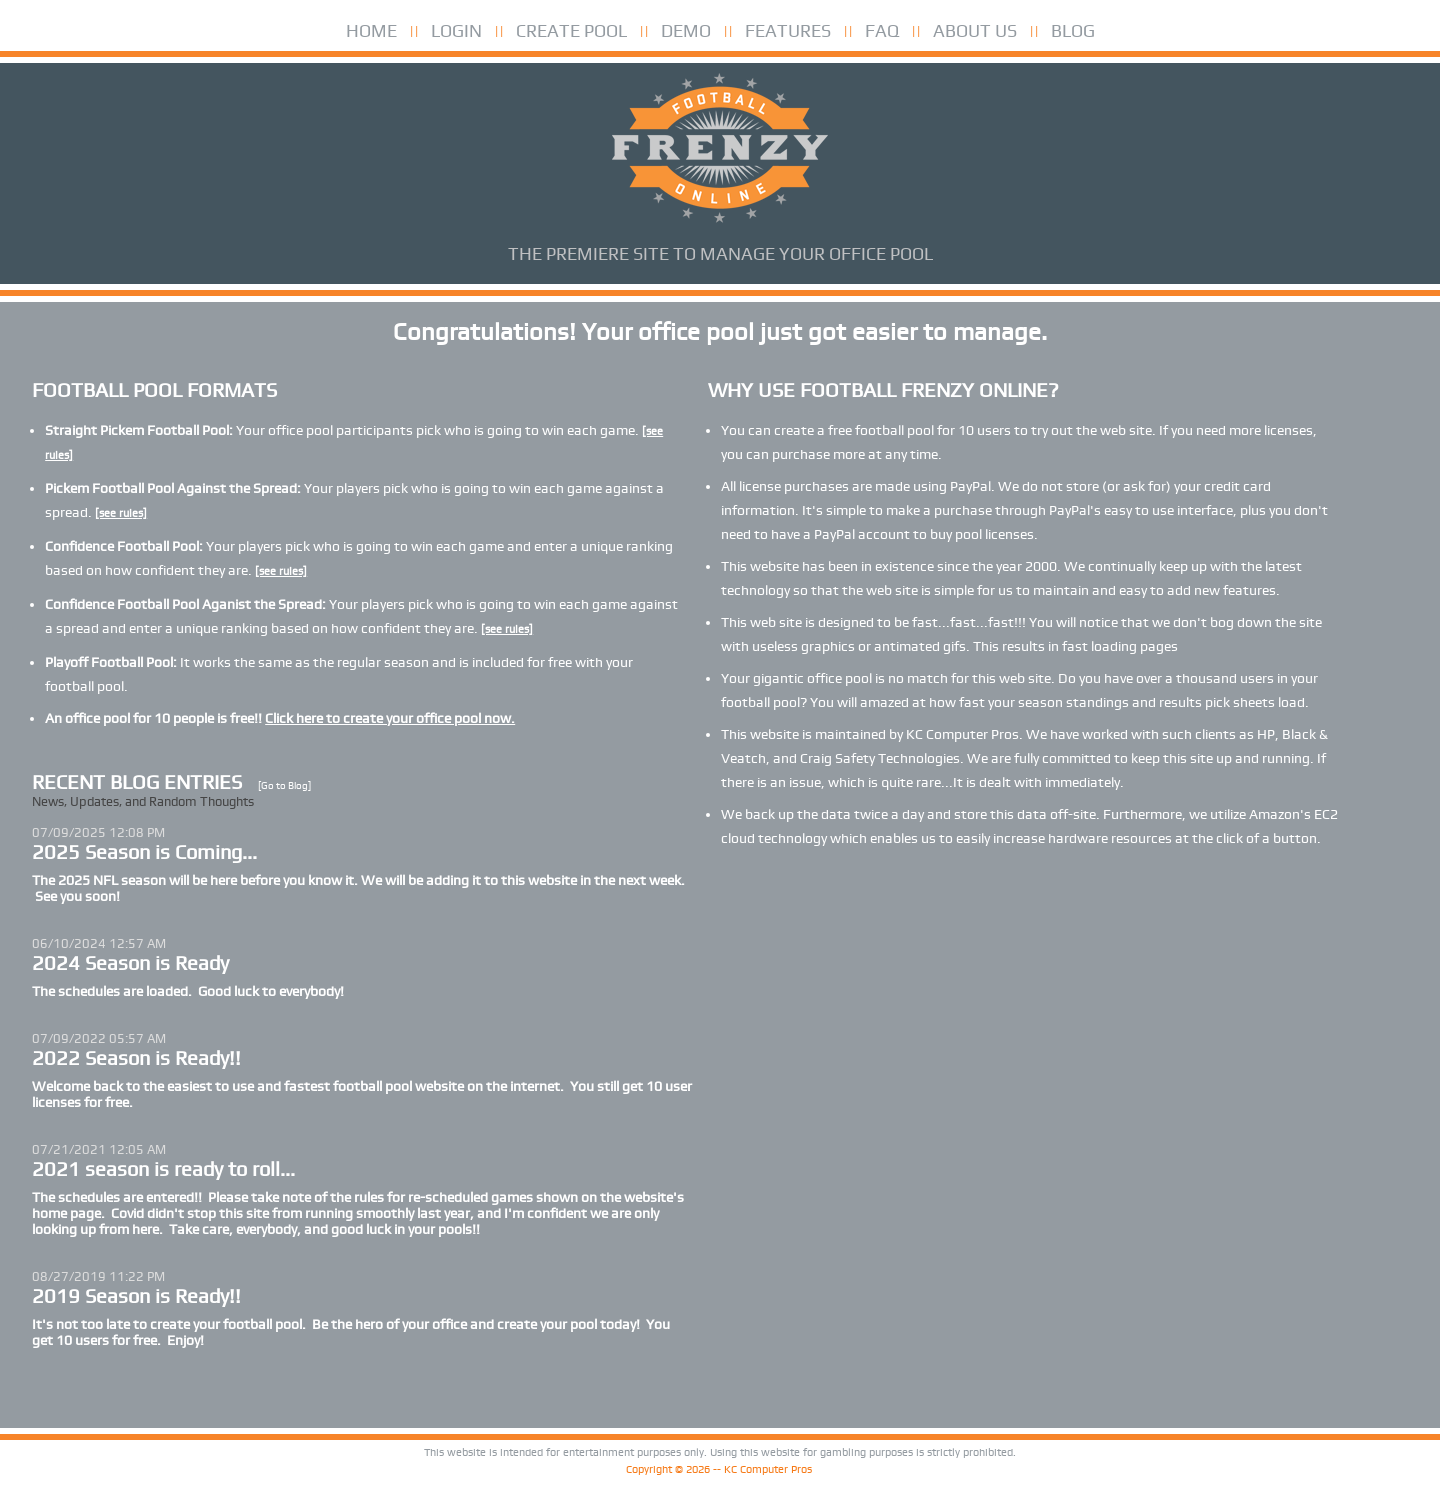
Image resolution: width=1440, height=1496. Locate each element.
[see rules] (121, 513)
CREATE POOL (571, 30)
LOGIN (456, 30)
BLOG (1073, 30)
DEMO (686, 30)
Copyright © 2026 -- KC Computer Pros (719, 1469)
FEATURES (788, 30)
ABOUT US (975, 30)
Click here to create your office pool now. (390, 718)
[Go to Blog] (284, 785)
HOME (371, 30)
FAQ (882, 30)
